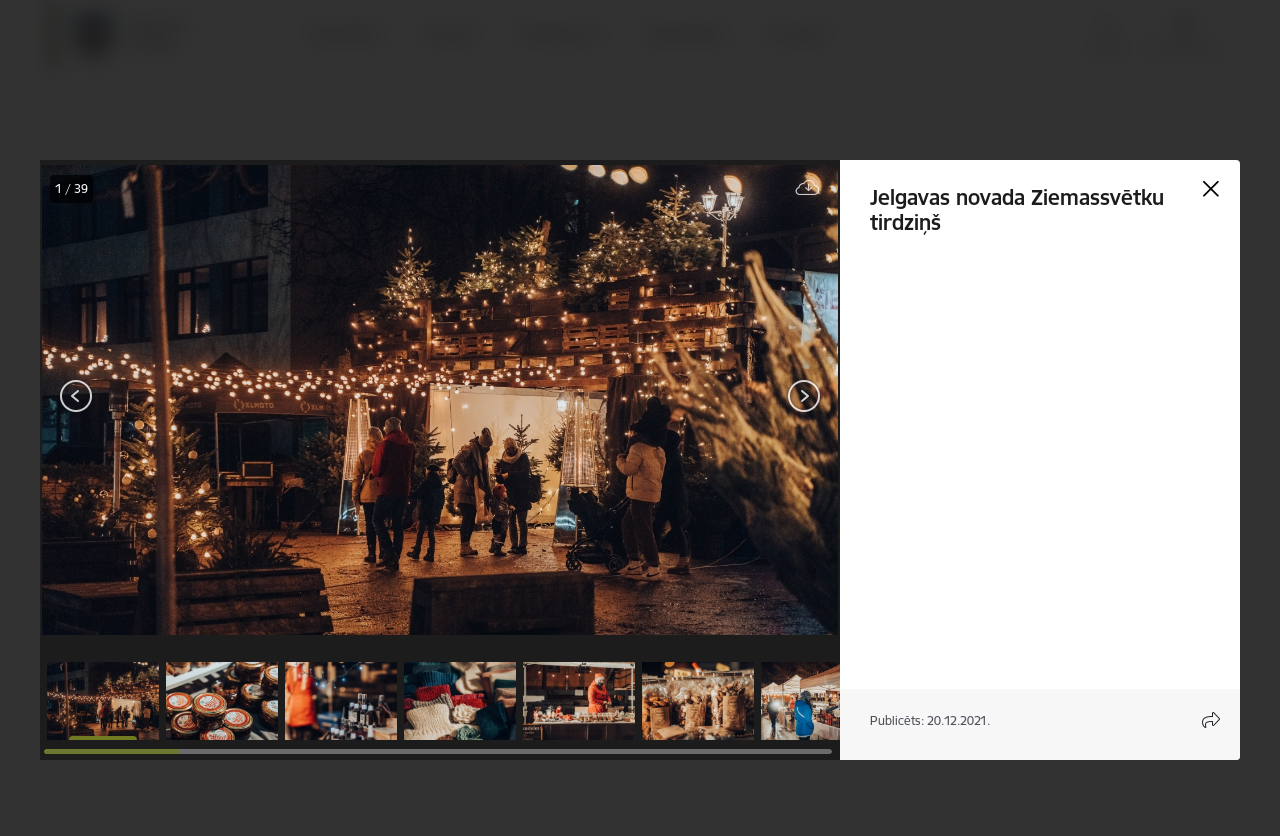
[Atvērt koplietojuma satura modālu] (1211, 720)
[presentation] (160, 398)
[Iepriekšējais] (76, 396)
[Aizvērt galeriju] (1211, 189)
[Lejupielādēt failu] (808, 188)
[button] (103, 701)
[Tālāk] (804, 396)
